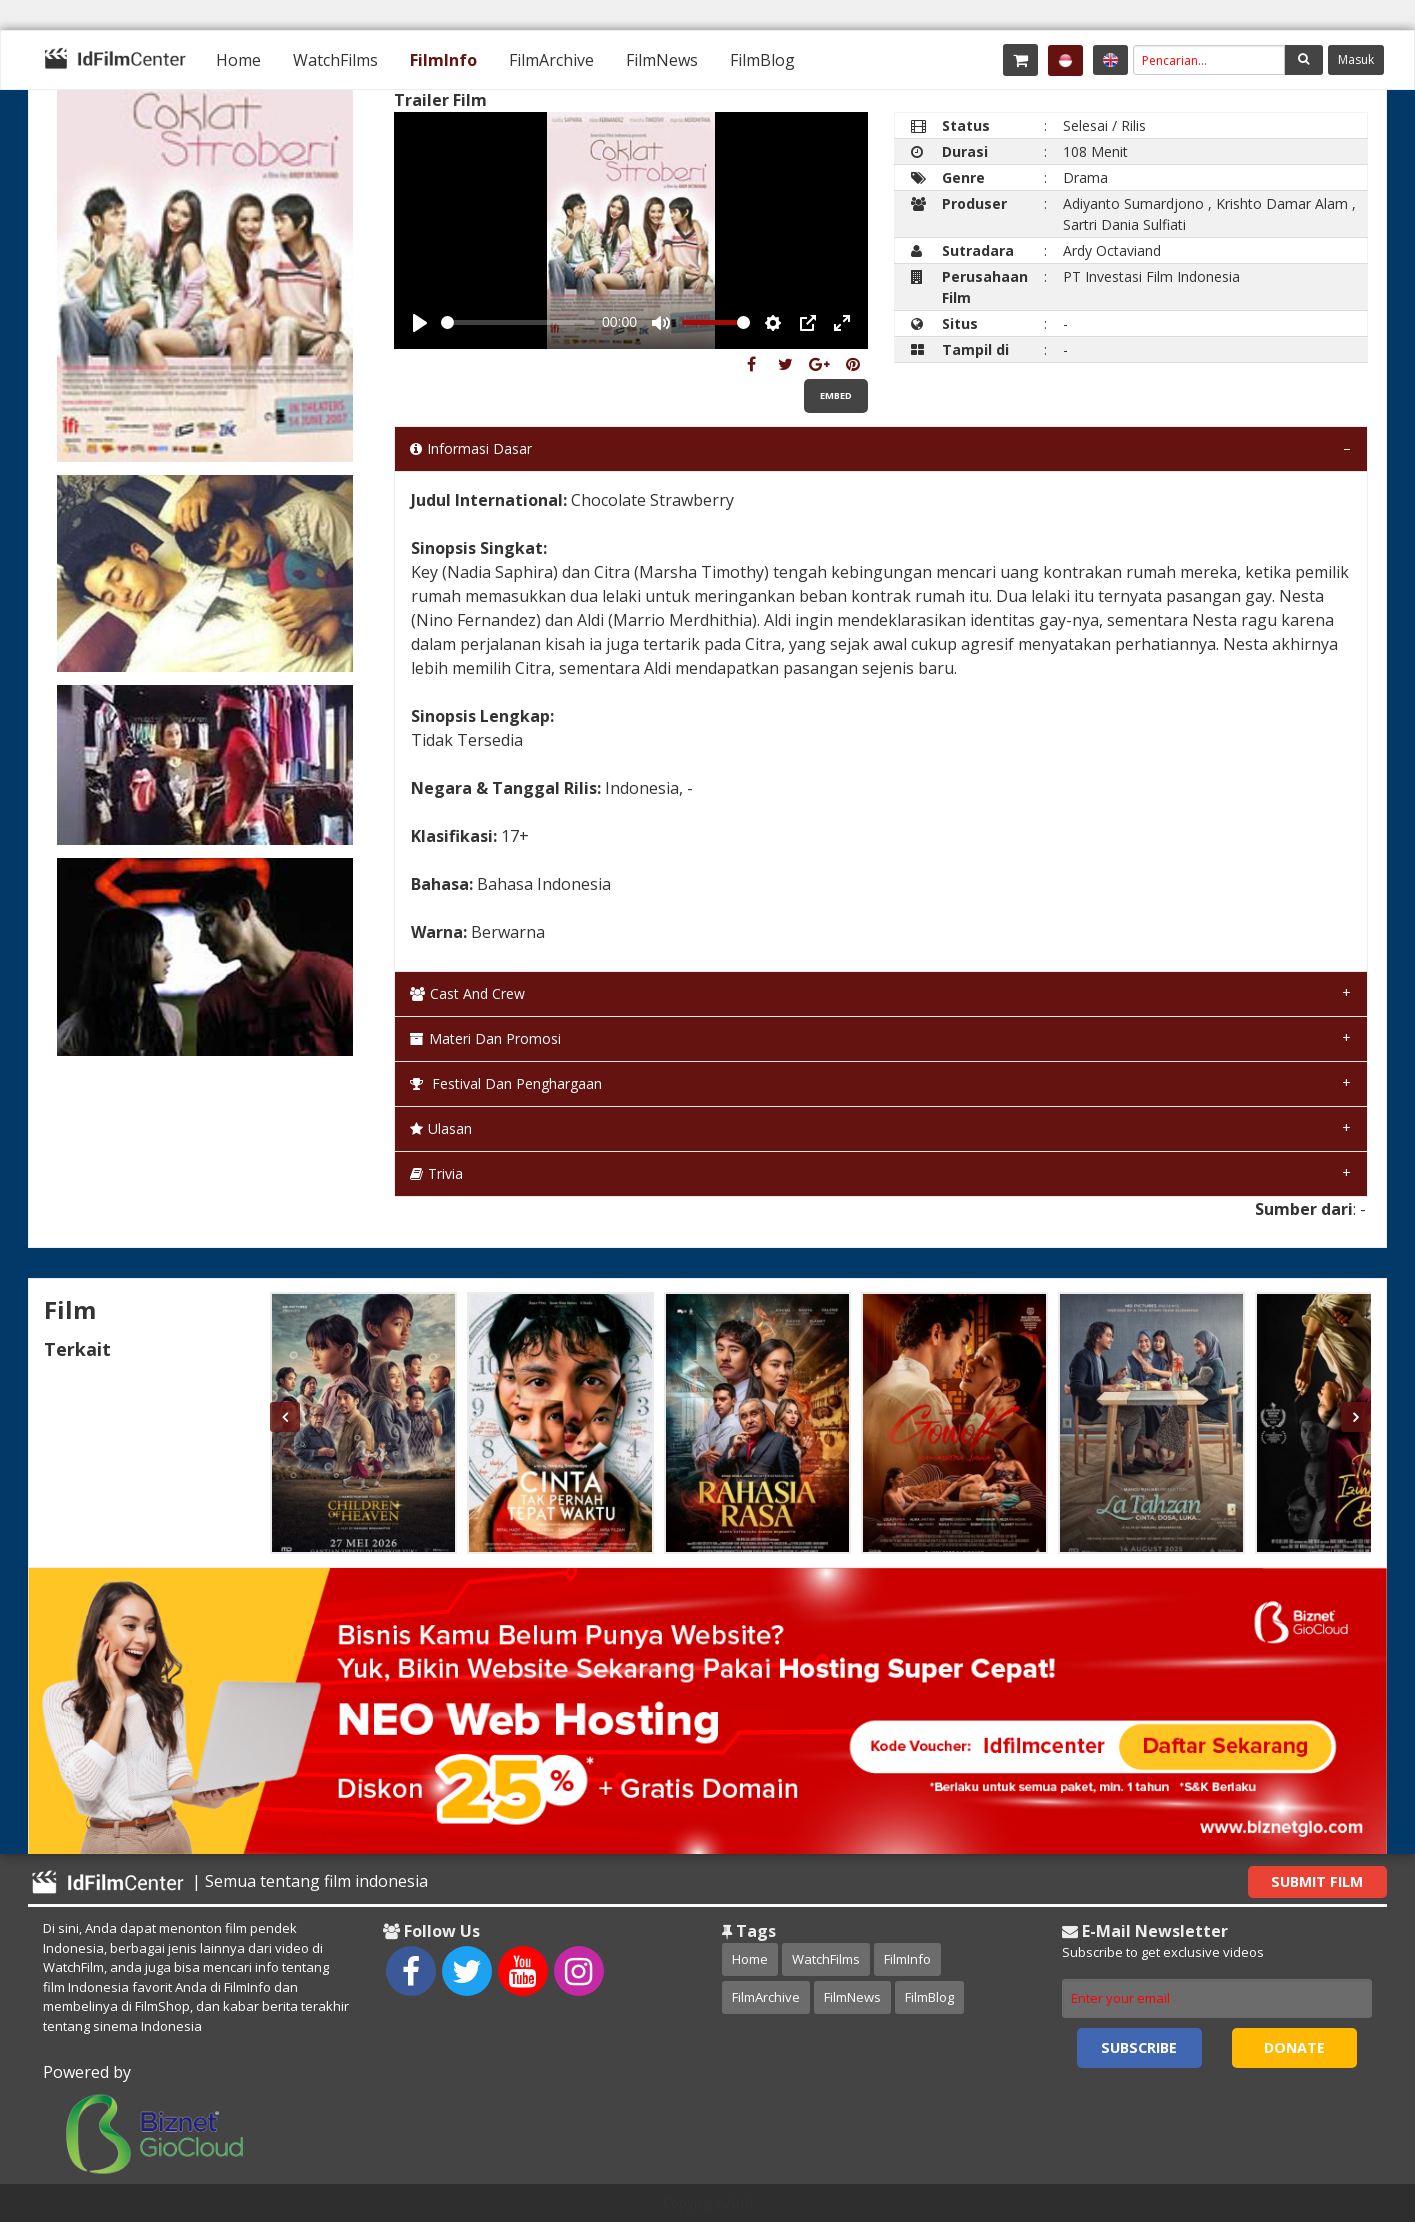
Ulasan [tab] (441, 1128)
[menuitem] (238, 60)
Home (238, 60)
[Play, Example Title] (420, 323)
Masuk (1356, 59)
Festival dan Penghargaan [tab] (506, 1083)
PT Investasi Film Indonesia (1151, 276)
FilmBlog (762, 60)
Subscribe (1139, 2047)
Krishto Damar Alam (1282, 203)
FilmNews (662, 60)
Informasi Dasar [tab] (471, 448)
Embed (836, 395)
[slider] (517, 322)
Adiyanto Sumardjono (1133, 203)
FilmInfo (443, 60)
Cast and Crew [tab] (467, 993)
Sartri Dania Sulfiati (1124, 224)
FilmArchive (551, 60)
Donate (1294, 2047)
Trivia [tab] (436, 1173)
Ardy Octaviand (1112, 250)
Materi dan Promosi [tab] (485, 1038)
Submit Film (1317, 1881)
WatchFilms (335, 60)
